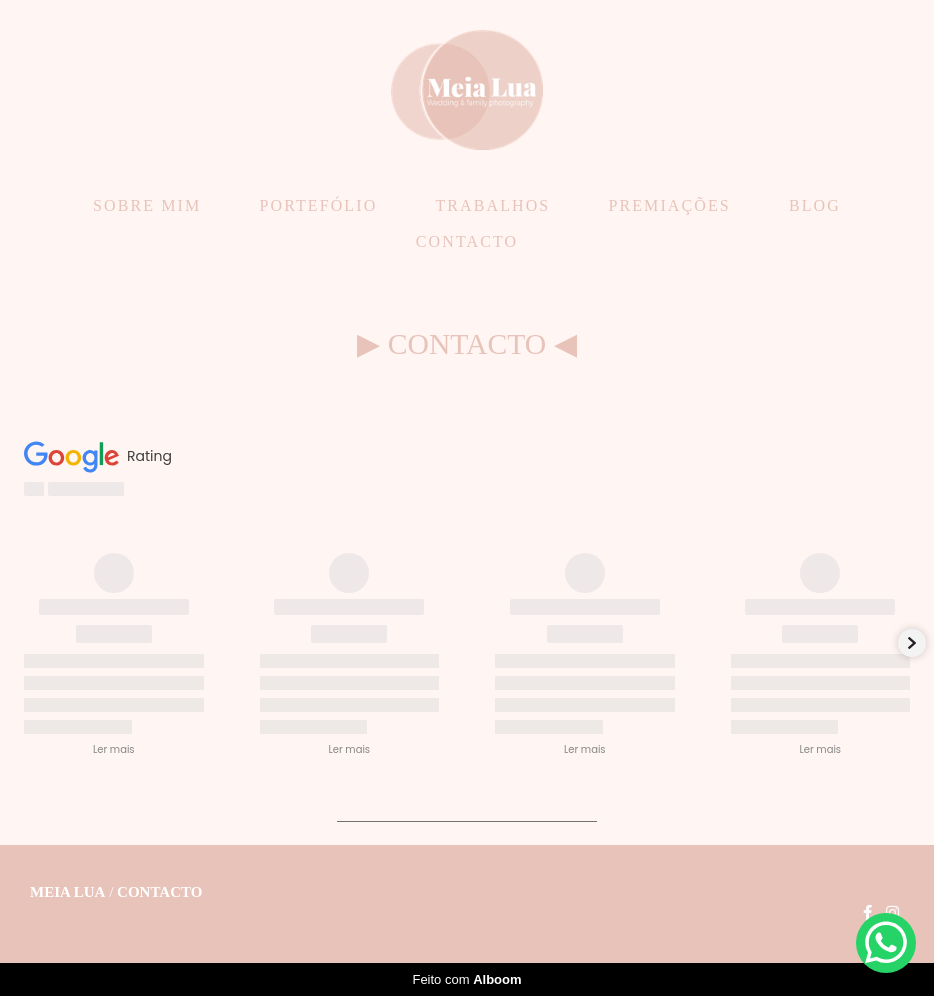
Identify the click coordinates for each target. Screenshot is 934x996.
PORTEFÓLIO (318, 205)
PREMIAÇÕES (669, 205)
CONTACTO (467, 241)
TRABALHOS (492, 205)
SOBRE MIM (147, 205)
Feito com (466, 979)
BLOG (815, 205)
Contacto (159, 892)
